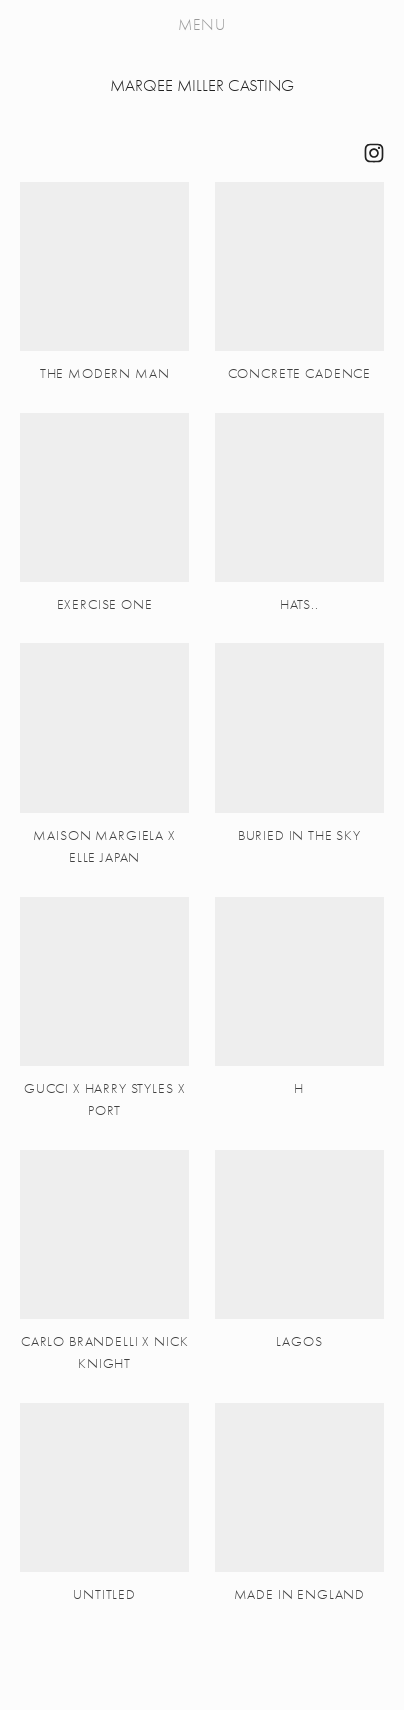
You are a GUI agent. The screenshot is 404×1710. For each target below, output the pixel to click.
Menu (202, 25)
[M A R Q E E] (374, 153)
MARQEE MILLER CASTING (202, 85)
